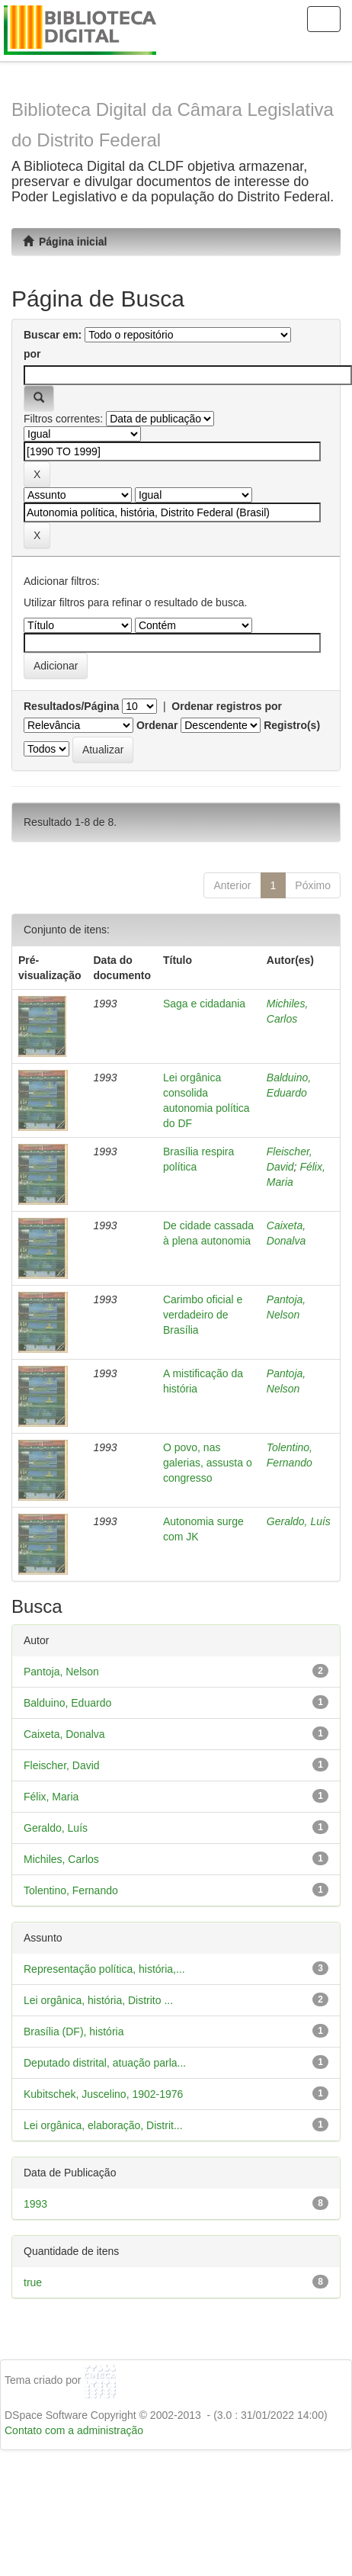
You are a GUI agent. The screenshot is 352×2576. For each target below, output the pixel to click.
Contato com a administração (74, 2430)
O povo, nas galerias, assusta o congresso (207, 1462)
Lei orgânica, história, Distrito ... (98, 2000)
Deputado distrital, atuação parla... (105, 2063)
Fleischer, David (62, 1765)
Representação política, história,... (104, 1969)
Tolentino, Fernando (71, 1890)
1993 (35, 2204)
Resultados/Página (71, 706)
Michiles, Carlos (61, 1859)
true (33, 2282)
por (32, 354)
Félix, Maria (51, 1797)
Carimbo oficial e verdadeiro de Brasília (202, 1314)
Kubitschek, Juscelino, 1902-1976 (103, 2094)
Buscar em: (53, 335)
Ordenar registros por (226, 706)
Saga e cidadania (204, 1003)
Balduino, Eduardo (67, 1703)
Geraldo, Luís (299, 1521)
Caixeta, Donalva (64, 1734)
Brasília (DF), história (73, 2031)
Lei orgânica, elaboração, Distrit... (103, 2125)
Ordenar (157, 725)
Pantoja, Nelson (61, 1671)
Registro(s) (292, 725)
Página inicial (65, 242)
